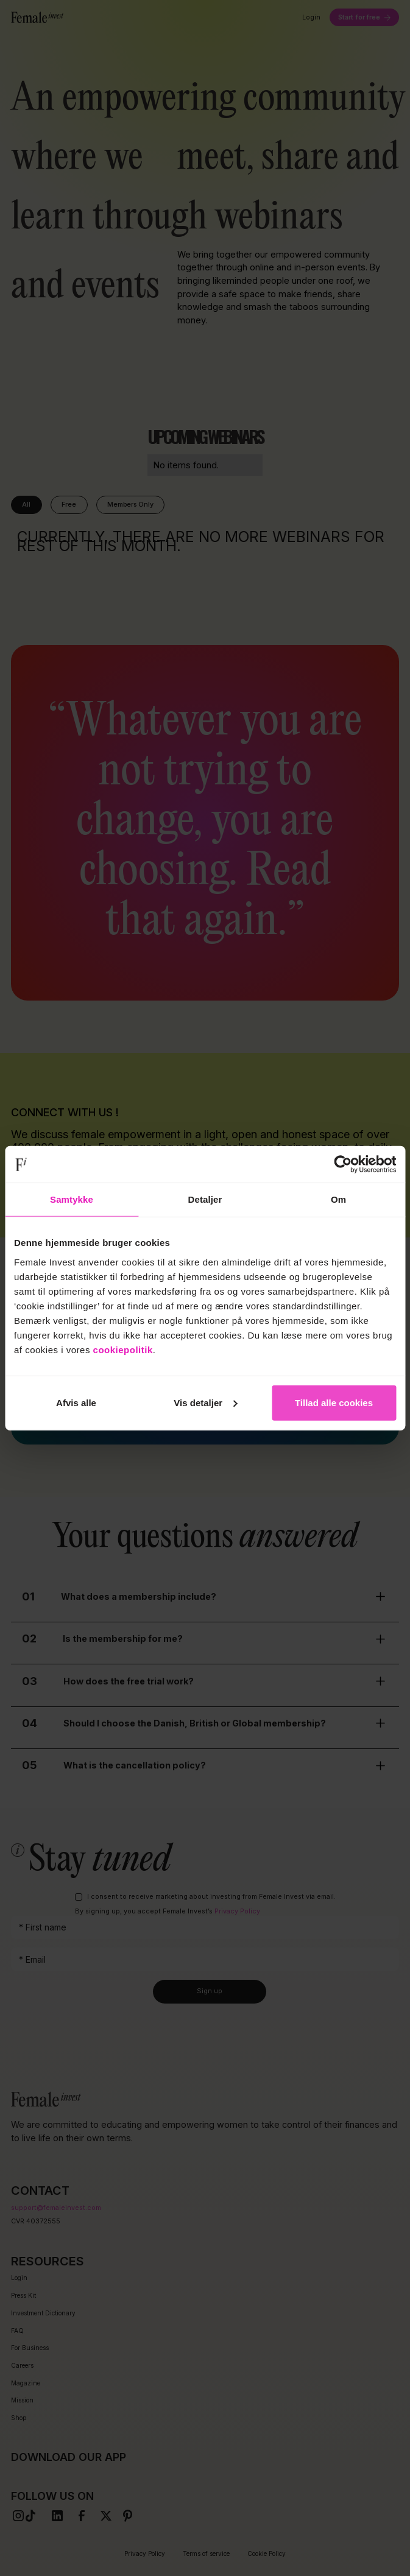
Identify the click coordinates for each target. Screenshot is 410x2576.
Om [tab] (338, 1199)
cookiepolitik (123, 1349)
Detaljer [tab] (205, 1199)
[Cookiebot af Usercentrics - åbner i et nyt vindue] (342, 1164)
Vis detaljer (205, 1402)
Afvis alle (76, 1402)
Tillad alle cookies (334, 1402)
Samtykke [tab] (71, 1199)
